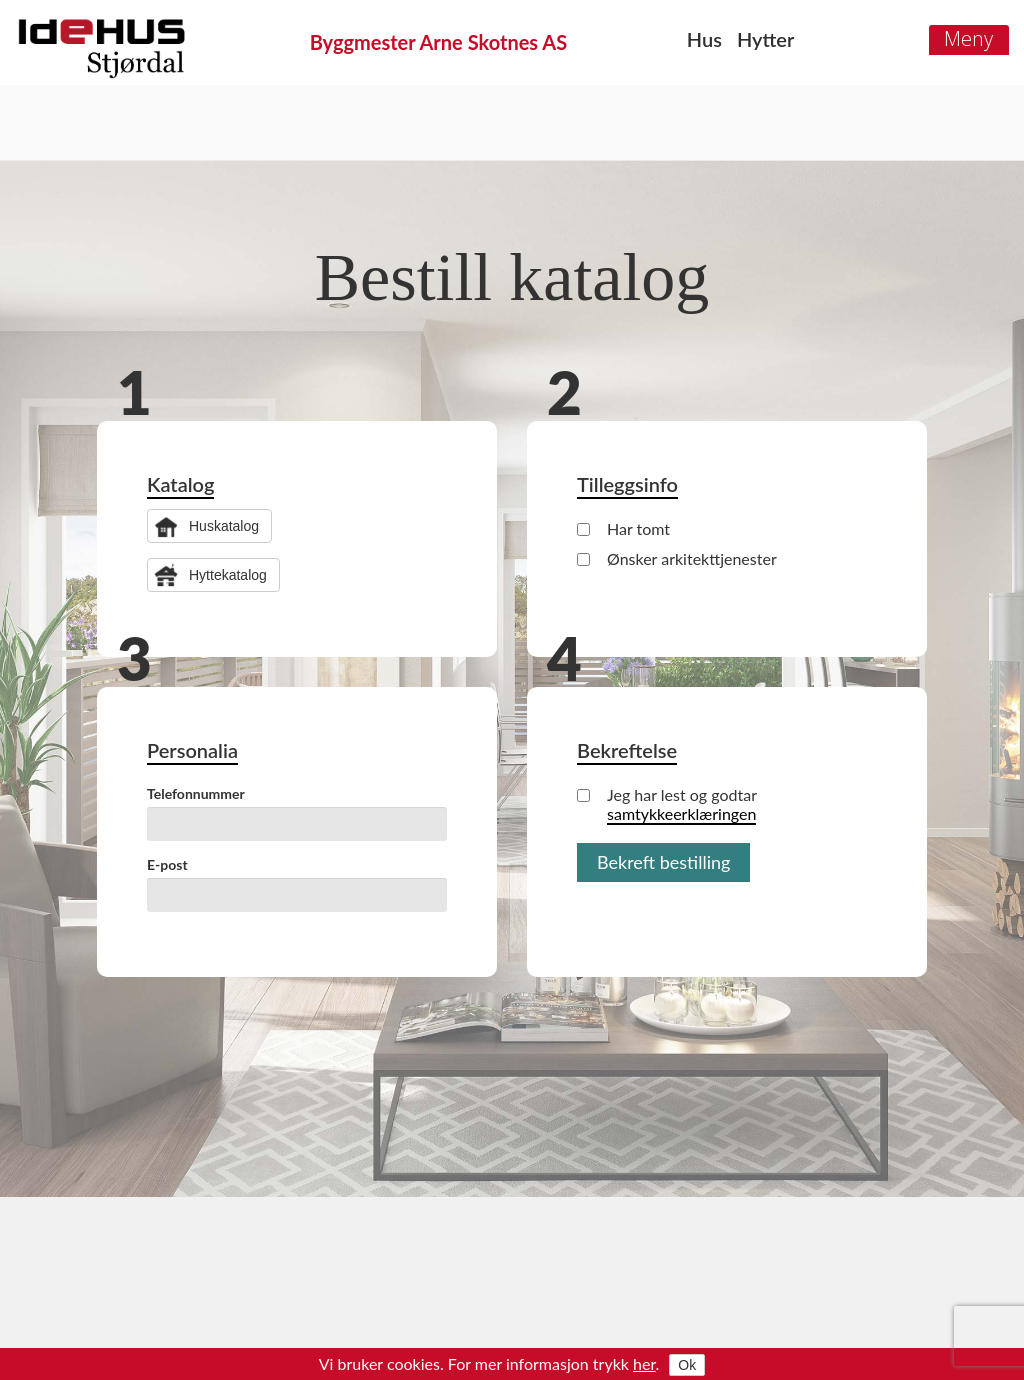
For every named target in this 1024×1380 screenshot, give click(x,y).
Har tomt (623, 528)
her (644, 1363)
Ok (687, 1365)
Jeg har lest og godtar (667, 804)
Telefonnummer (196, 793)
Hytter (765, 39)
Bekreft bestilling (663, 862)
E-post (167, 864)
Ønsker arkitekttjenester (677, 558)
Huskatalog (224, 526)
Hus (704, 39)
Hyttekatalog (228, 575)
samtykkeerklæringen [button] (681, 813)
